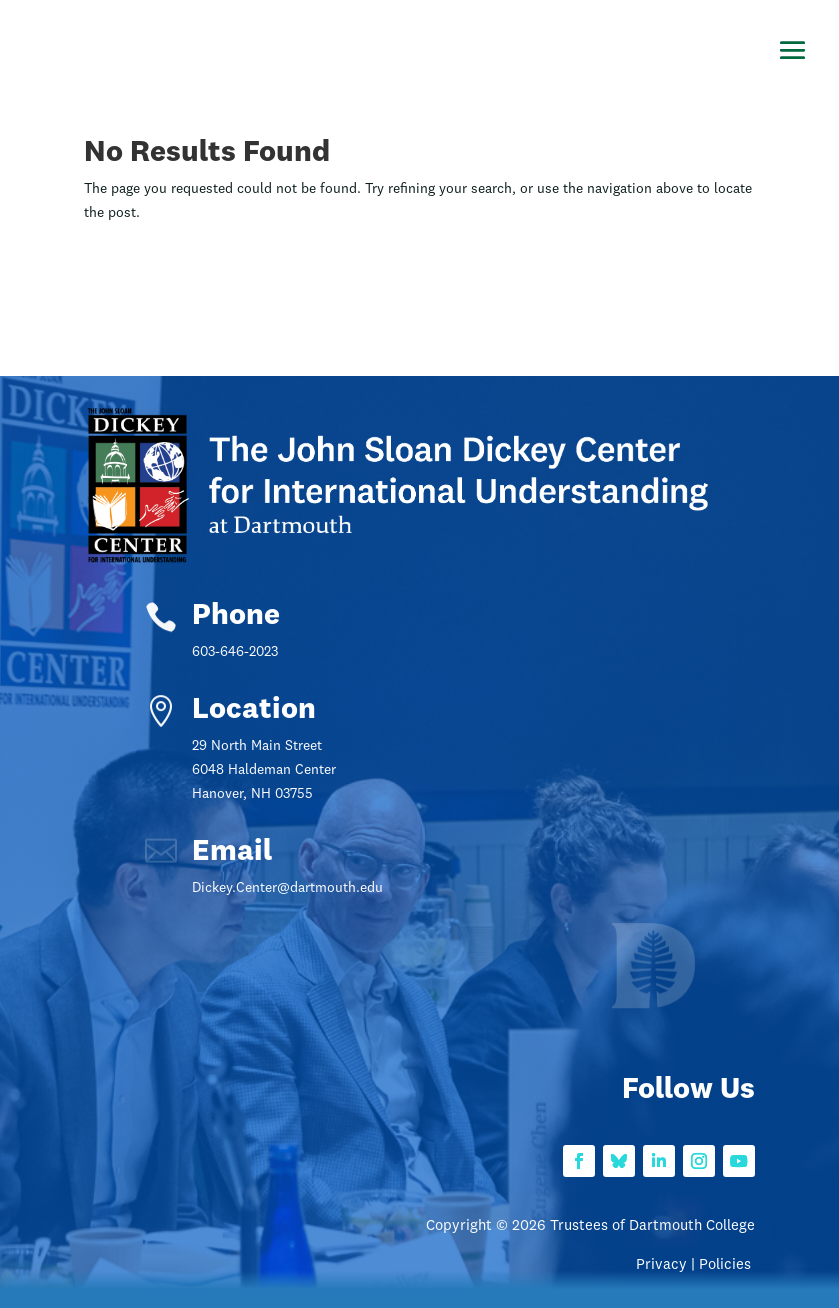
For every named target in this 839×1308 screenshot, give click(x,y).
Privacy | (667, 1265)
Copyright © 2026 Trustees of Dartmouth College (590, 1226)
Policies (727, 1265)
